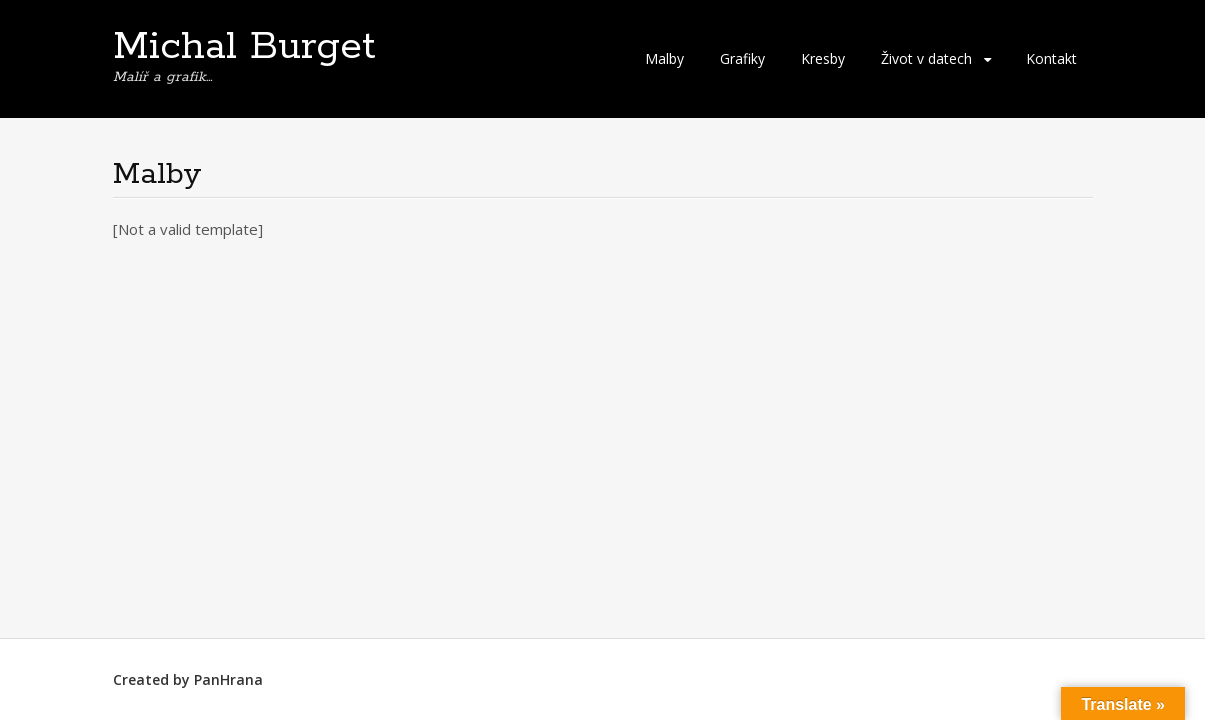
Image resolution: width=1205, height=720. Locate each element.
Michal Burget (244, 47)
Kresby (823, 58)
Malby (664, 58)
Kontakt (1051, 58)
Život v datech (926, 58)
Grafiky (742, 58)
